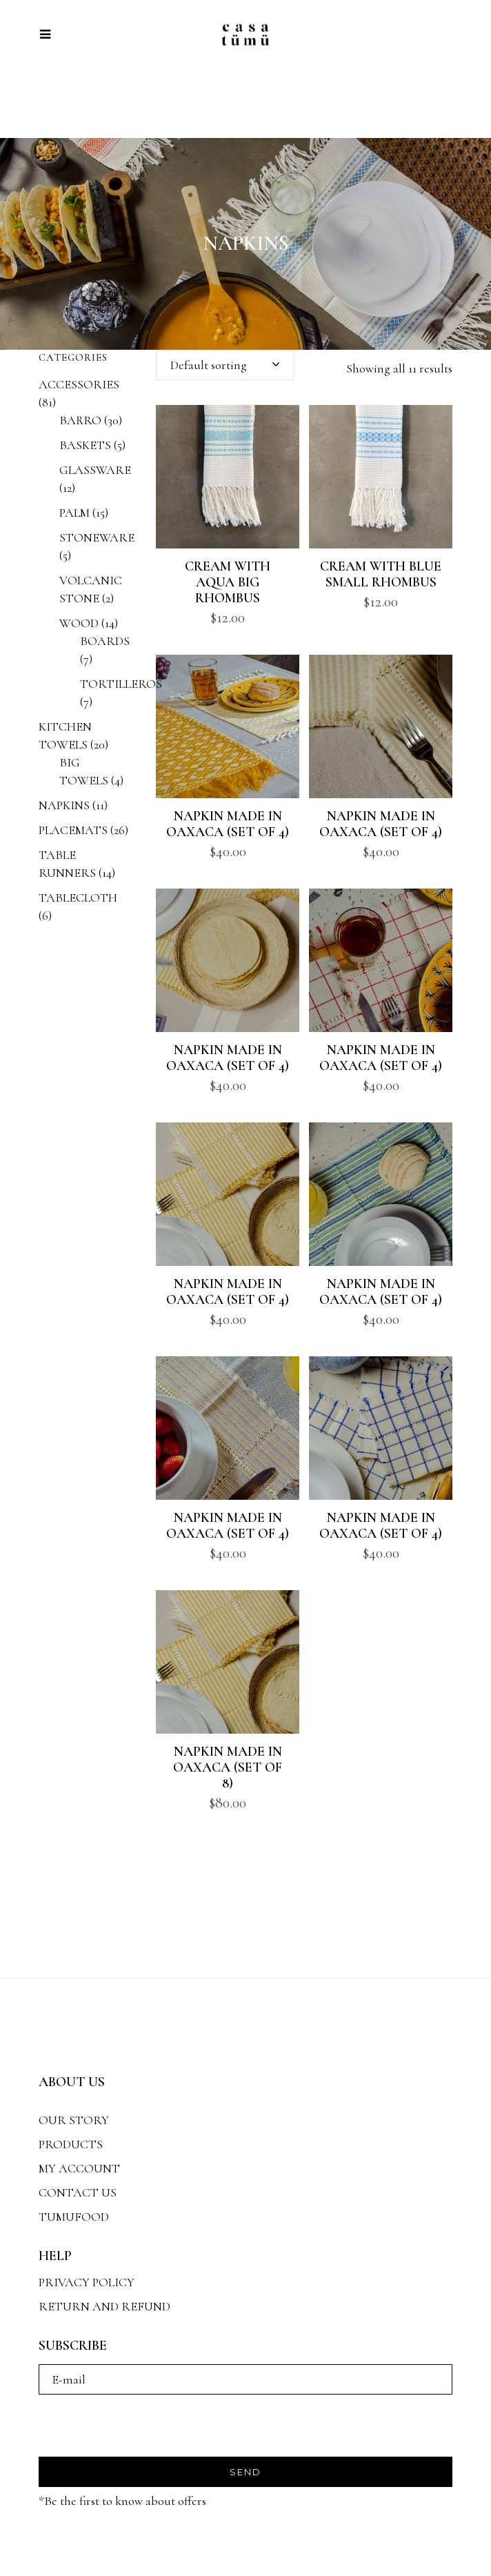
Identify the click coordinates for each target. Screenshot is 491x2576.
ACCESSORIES (79, 384)
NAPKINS (64, 805)
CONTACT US (78, 2192)
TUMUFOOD (74, 2216)
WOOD (79, 623)
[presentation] (143, 2430)
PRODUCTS (71, 2144)
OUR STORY (74, 2120)
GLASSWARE (95, 469)
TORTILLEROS (121, 683)
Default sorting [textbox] (208, 365)
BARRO (80, 420)
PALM (74, 512)
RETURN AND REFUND (104, 2306)
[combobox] (225, 365)
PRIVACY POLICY (86, 2282)
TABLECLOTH (78, 897)
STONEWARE (96, 537)
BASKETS (85, 445)
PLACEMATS (73, 830)
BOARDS (105, 640)
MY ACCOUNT (79, 2168)
